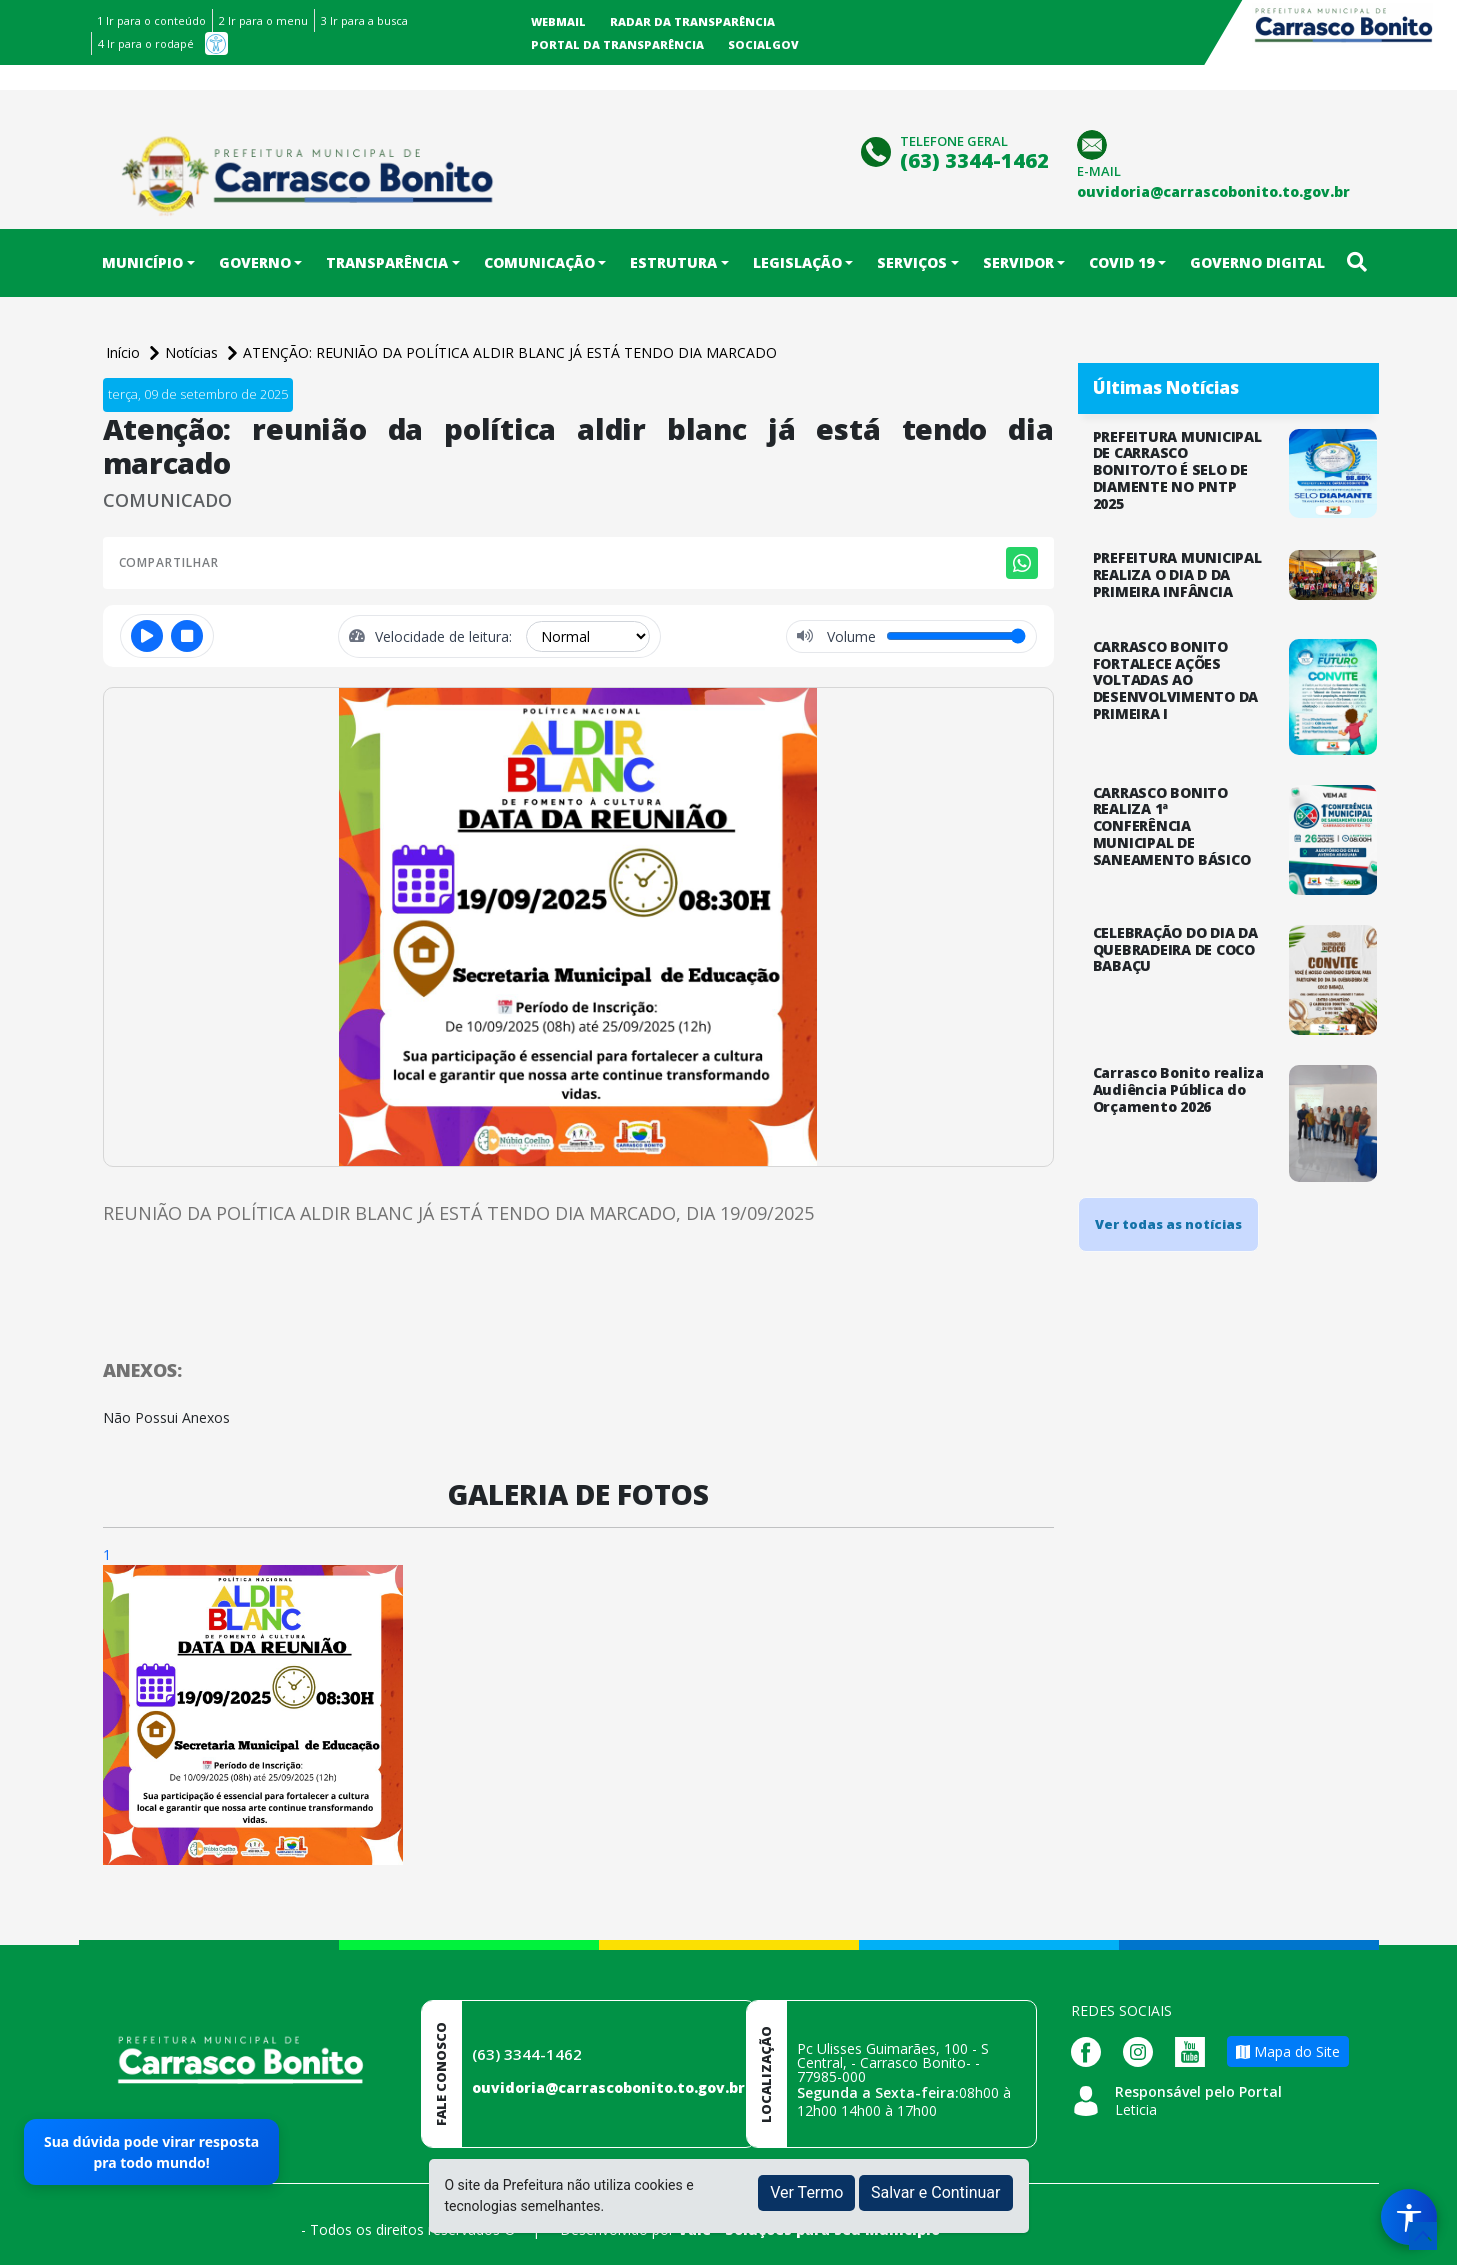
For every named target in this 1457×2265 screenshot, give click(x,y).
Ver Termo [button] (806, 2192)
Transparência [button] (387, 262)
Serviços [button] (912, 262)
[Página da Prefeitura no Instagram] (1143, 2050)
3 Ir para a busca (364, 20)
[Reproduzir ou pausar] (147, 636)
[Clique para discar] (878, 149)
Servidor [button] (1018, 262)
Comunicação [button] (539, 262)
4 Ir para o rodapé (146, 43)
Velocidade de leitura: (445, 636)
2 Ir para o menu (263, 20)
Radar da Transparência (692, 21)
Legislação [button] (797, 262)
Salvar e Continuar (936, 2192)
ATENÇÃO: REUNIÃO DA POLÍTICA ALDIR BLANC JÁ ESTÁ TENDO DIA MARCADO (510, 352)
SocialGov (763, 44)
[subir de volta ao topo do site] (1423, 2236)
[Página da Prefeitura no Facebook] (1091, 2050)
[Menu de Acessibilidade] (1409, 2217)
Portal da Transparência (617, 44)
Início (125, 352)
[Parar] (187, 636)
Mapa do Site (1288, 2051)
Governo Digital (1257, 262)
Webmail (558, 21)
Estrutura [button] (673, 262)
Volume (849, 636)
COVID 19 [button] (1121, 262)
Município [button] (142, 262)
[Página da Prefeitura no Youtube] (1195, 2050)
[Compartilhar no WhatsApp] (1022, 563)
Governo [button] (255, 262)
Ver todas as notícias (1168, 1224)
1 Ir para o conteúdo (151, 20)
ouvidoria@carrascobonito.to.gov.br (608, 2087)
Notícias (193, 352)
